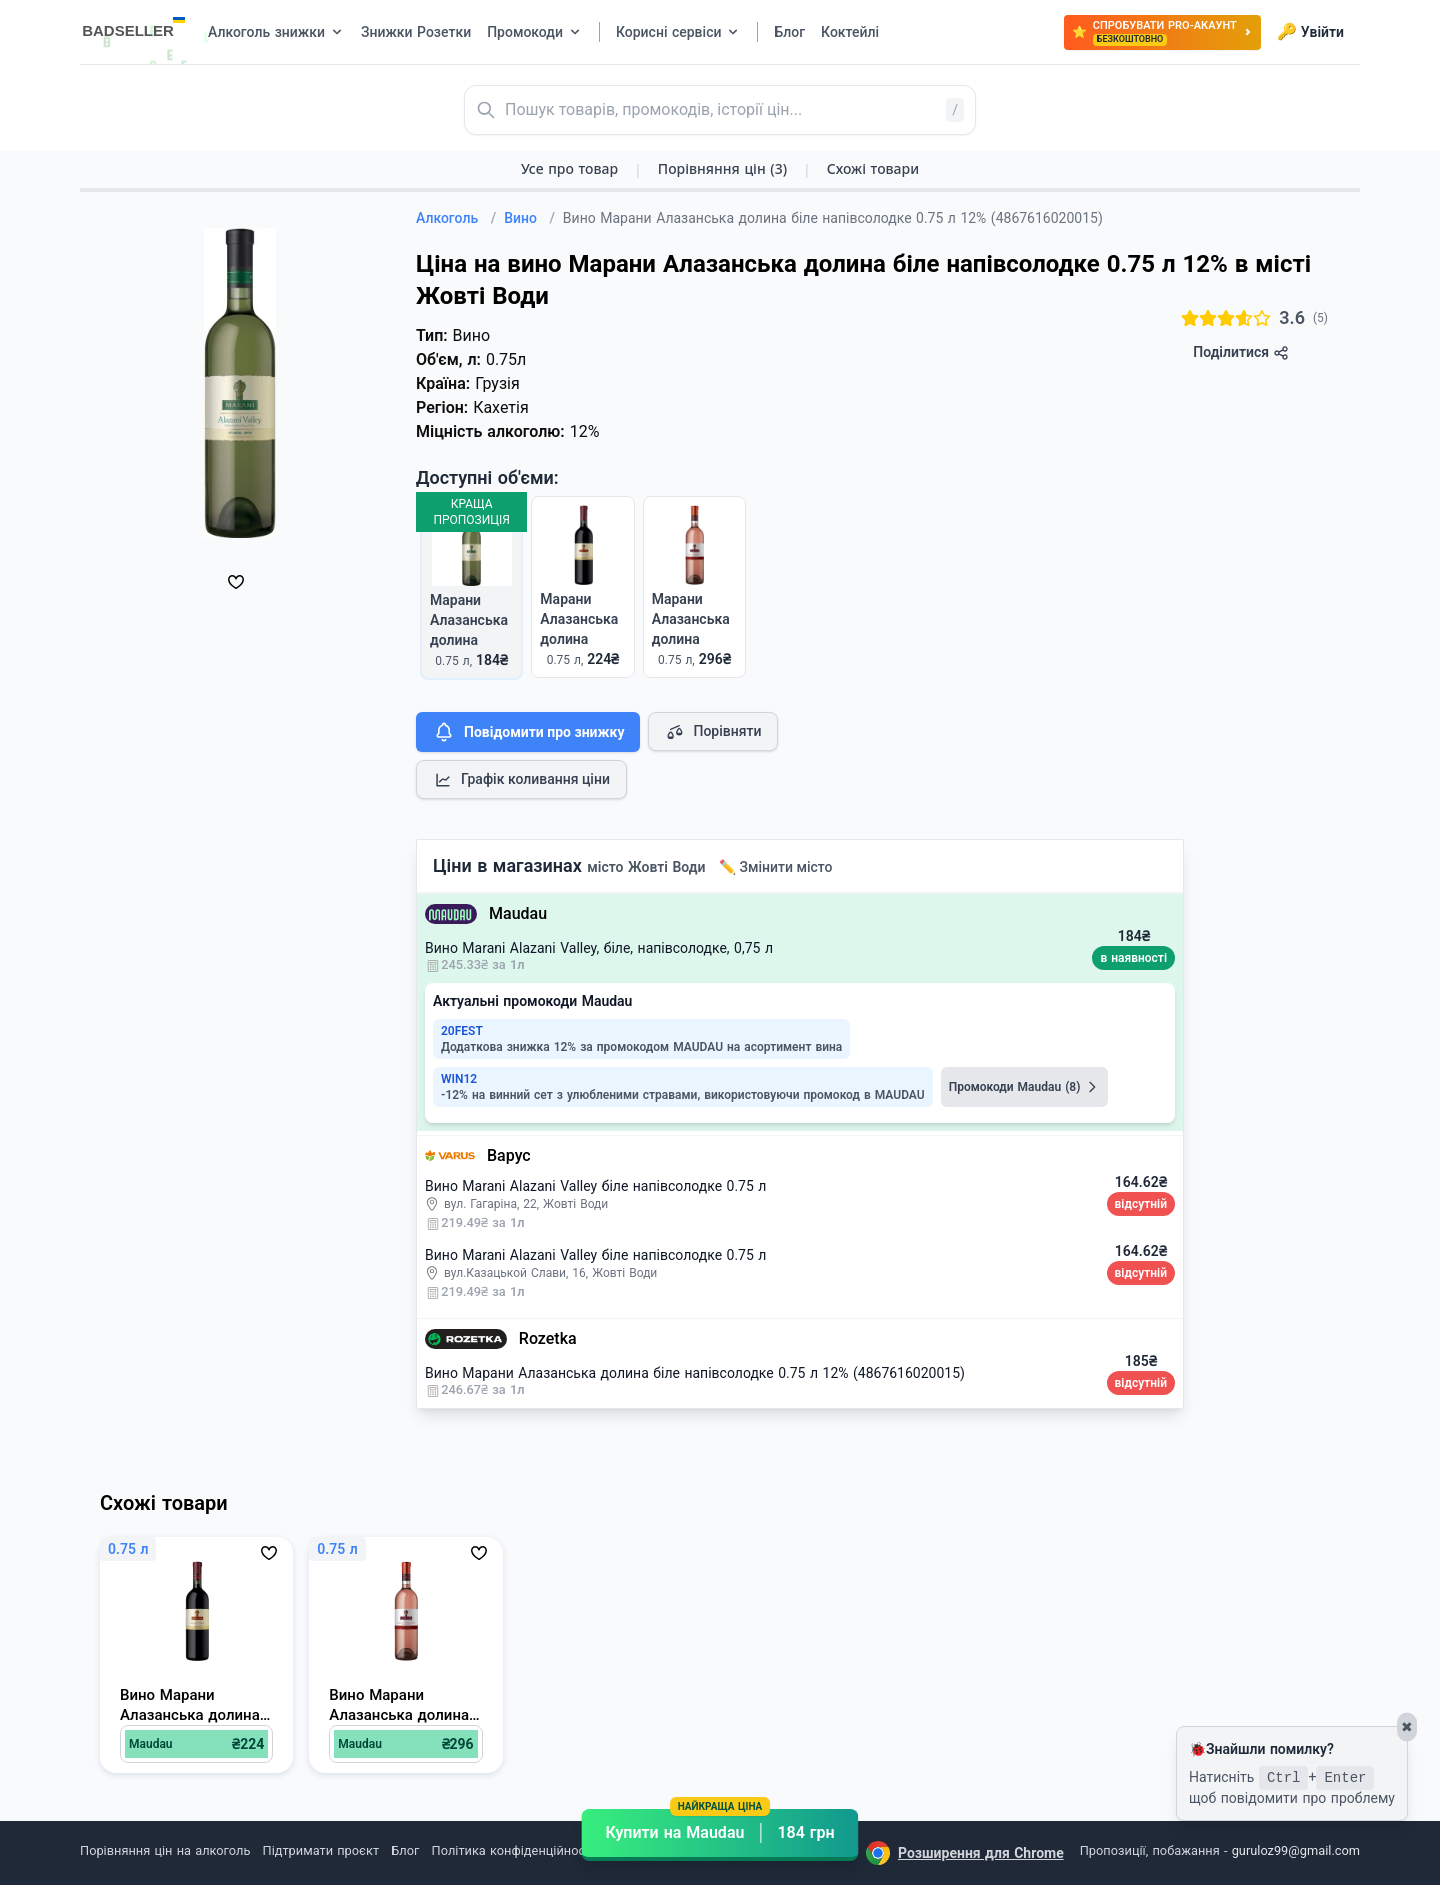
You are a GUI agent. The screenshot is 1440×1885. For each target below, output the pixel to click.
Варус (509, 1155)
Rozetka (548, 1338)
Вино (529, 218)
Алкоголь (456, 218)
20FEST (462, 1031)
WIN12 (459, 1079)
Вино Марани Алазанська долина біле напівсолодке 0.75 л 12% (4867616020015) (695, 1373)
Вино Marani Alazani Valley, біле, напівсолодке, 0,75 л (599, 948)
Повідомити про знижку (528, 732)
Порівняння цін (722, 168)
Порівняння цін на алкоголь (165, 1850)
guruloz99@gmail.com (1296, 1850)
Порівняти (713, 732)
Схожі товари (873, 168)
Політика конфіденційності (513, 1850)
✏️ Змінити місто (776, 867)
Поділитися (1240, 352)
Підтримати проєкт (321, 1850)
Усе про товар (569, 168)
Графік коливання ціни (521, 780)
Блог (405, 1850)
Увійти (1310, 32)
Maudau (518, 913)
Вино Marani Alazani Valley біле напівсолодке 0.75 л (595, 1186)
